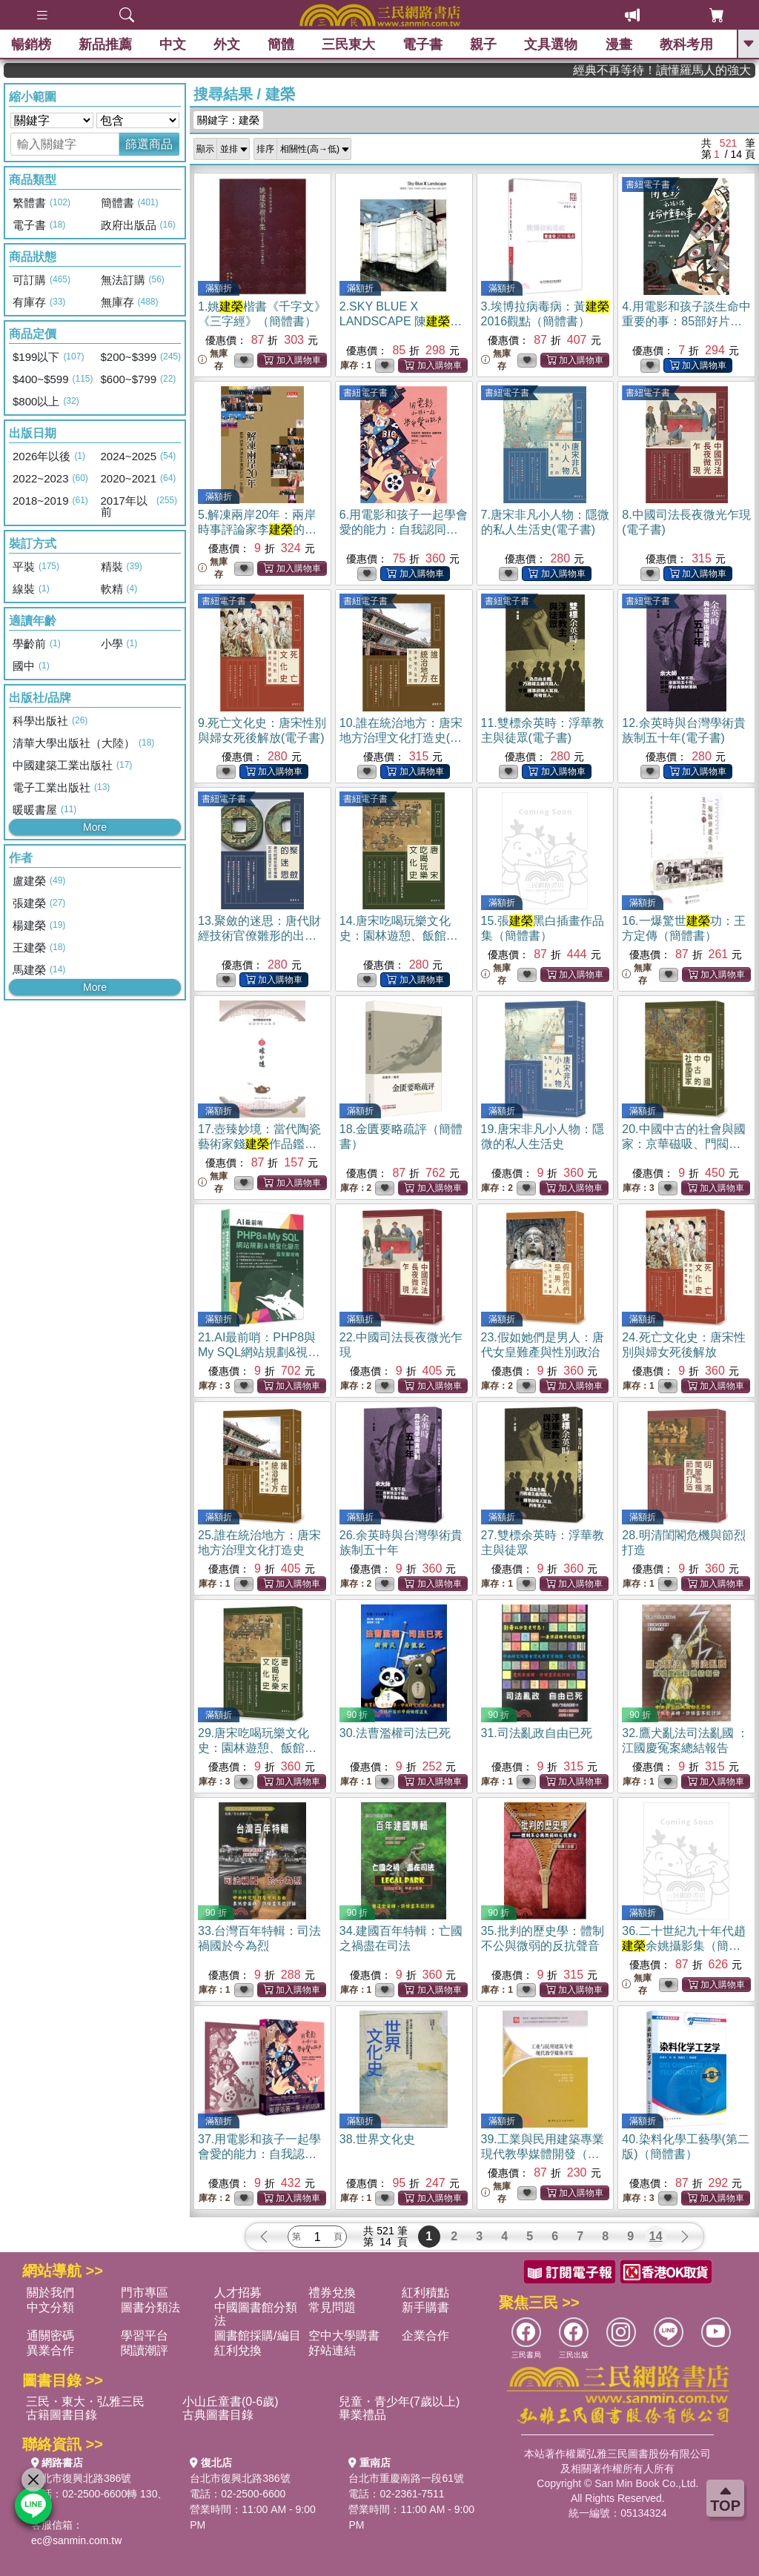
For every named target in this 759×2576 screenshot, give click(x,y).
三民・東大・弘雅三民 (85, 2401)
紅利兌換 (238, 2350)
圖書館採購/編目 (257, 2335)
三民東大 (348, 44)
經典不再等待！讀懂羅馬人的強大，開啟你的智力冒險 (697, 70)
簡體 (281, 44)
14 (656, 2236)
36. (683, 1946)
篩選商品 (149, 144)
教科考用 (686, 44)
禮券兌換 (332, 2292)
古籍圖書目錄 (61, 2415)
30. (395, 1733)
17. (259, 1144)
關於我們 (50, 2292)
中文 (172, 44)
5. (257, 529)
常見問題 (332, 2307)
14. (398, 935)
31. (536, 1733)
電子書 (423, 44)
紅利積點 (425, 2292)
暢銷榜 (31, 44)
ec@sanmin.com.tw (76, 2540)
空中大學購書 (344, 2335)
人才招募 (238, 2292)
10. (401, 738)
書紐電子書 (648, 184)
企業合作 (425, 2335)
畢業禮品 (362, 2415)
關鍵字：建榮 (228, 120)
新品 (105, 44)
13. (259, 935)
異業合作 (50, 2350)
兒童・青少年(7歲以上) (399, 2401)
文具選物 (551, 44)
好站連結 (332, 2350)
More (95, 827)
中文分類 (50, 2307)
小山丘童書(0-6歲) (230, 2401)
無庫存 (213, 359)
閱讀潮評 (144, 2350)
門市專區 (144, 2292)
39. (542, 2154)
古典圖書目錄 (217, 2415)
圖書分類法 (150, 2307)
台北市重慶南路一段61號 (406, 2478)
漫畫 (619, 44)
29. (257, 1748)
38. (377, 2139)
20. (683, 1144)
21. (258, 1352)
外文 (226, 44)
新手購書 (425, 2307)
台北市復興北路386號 (81, 2478)
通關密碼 (50, 2335)
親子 (484, 44)
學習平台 (144, 2335)
